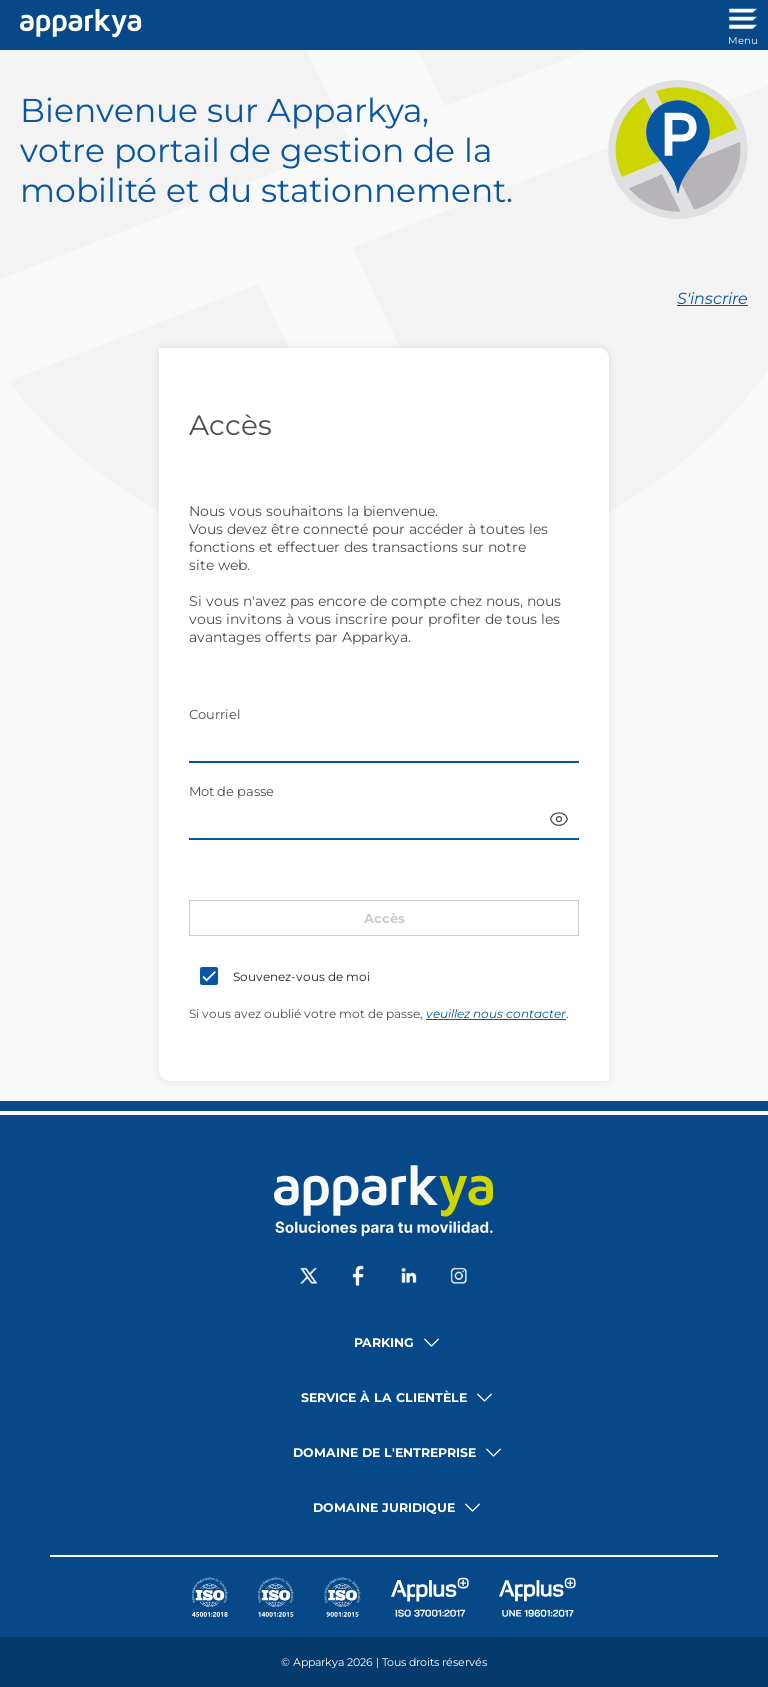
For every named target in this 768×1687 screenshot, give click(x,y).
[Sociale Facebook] (359, 1278)
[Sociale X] (309, 1278)
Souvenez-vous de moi (301, 976)
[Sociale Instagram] (459, 1278)
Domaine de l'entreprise (384, 1452)
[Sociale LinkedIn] (409, 1278)
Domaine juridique (384, 1507)
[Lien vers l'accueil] (76, 25)
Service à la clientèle (384, 1397)
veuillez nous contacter (496, 1013)
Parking (384, 1342)
